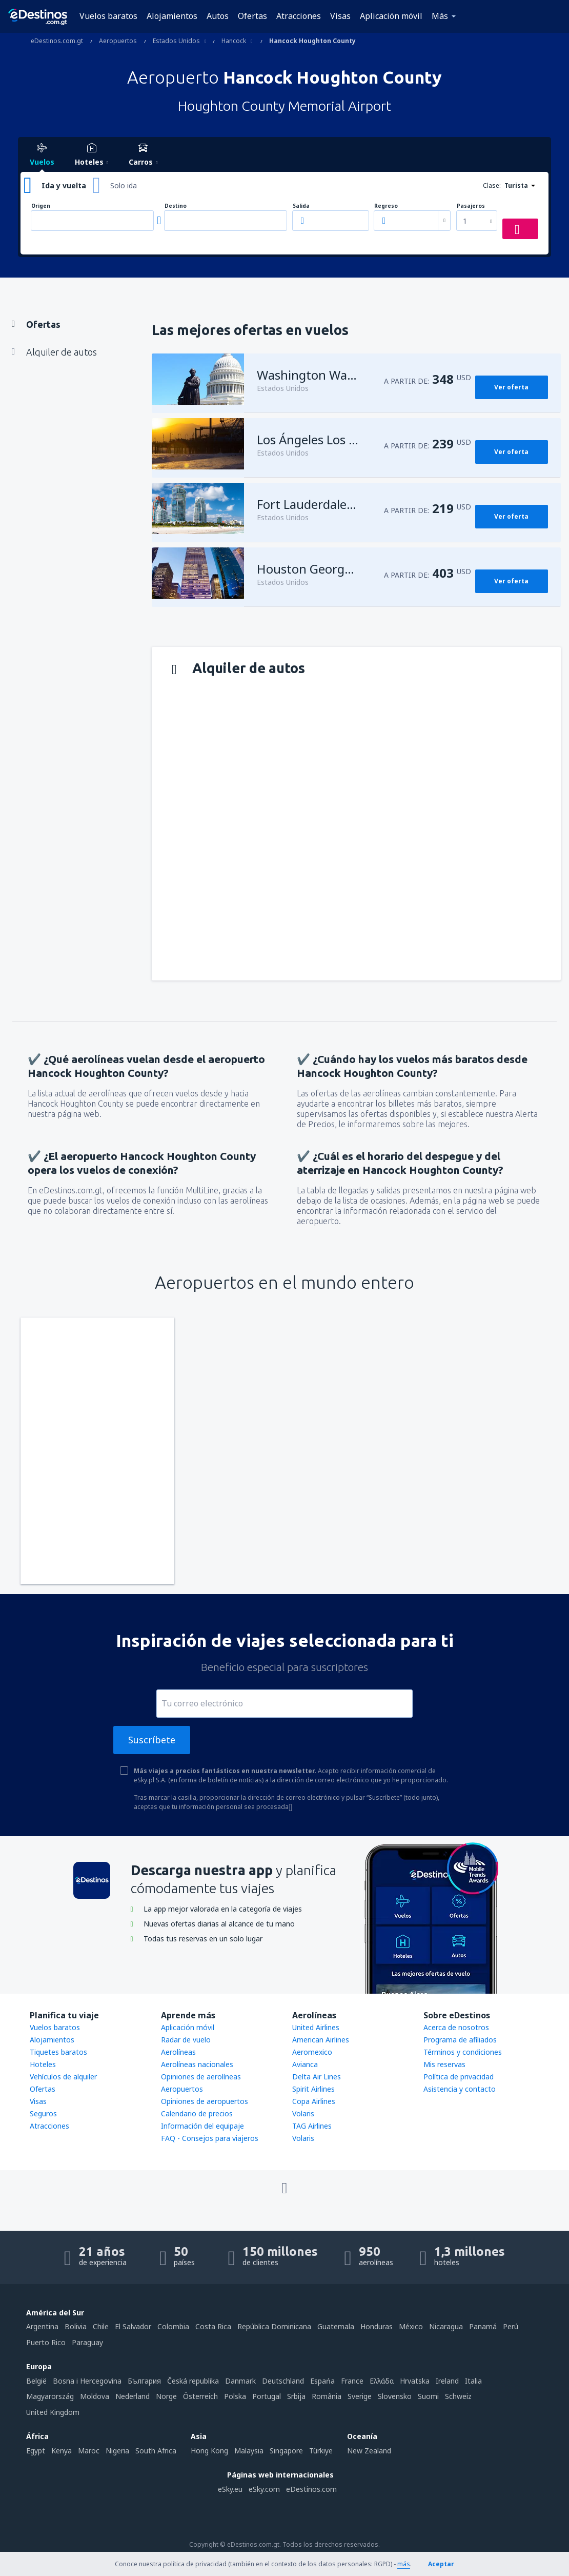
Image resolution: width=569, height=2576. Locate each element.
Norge (166, 2396)
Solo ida (123, 185)
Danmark (240, 2381)
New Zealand (369, 2450)
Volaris (303, 2113)
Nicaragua (446, 2326)
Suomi (428, 2396)
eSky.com (264, 2489)
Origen (40, 206)
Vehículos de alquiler (63, 2076)
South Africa (155, 2450)
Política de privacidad (458, 2076)
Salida (301, 206)
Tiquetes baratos (58, 2052)
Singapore (286, 2450)
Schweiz (458, 2396)
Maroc (88, 2450)
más (403, 2564)
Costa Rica (213, 2326)
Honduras (376, 2326)
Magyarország (50, 2396)
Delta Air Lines (316, 2076)
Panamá (483, 2326)
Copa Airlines (313, 2101)
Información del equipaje (202, 2126)
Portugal (266, 2396)
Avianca (305, 2064)
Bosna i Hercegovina (87, 2381)
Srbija (296, 2396)
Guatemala (335, 2326)
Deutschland (283, 2381)
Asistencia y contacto (459, 2089)
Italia (473, 2381)
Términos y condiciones (462, 2052)
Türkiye (321, 2450)
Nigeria (117, 2450)
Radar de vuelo (186, 2039)
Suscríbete (151, 1740)
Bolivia (76, 2326)
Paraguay (87, 2342)
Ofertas (252, 16)
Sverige (360, 2396)
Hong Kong (209, 2450)
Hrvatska (415, 2381)
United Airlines (315, 2027)
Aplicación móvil (391, 16)
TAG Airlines (312, 2126)
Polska (235, 2396)
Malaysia (248, 2450)
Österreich (200, 2396)
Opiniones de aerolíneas (201, 2076)
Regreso (386, 206)
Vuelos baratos (108, 16)
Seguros (43, 2113)
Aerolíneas (178, 2052)
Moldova (94, 2396)
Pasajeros (471, 206)
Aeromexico (312, 2052)
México (411, 2326)
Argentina (42, 2326)
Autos (218, 16)
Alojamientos (172, 16)
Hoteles (43, 2064)
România (326, 2396)
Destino (176, 206)
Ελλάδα (382, 2381)
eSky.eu (230, 2489)
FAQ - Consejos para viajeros (209, 2138)
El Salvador (133, 2326)
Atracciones (298, 16)
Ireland (447, 2381)
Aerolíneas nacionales (197, 2064)
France (352, 2381)
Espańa (322, 2381)
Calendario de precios (197, 2113)
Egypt (35, 2450)
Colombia (173, 2326)
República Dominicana (274, 2326)
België (36, 2381)
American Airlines (320, 2039)
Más (440, 16)
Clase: (492, 185)
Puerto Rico (46, 2342)
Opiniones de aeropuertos (204, 2101)
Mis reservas (444, 2064)
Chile (101, 2326)
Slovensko (395, 2396)
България (144, 2381)
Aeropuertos (182, 2089)
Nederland (132, 2396)
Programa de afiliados (460, 2039)
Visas (340, 16)
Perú (510, 2326)
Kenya (61, 2450)
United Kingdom (52, 2412)
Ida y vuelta (64, 185)
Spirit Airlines (313, 2089)
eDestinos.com (311, 2489)
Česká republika (193, 2381)
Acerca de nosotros (456, 2027)
